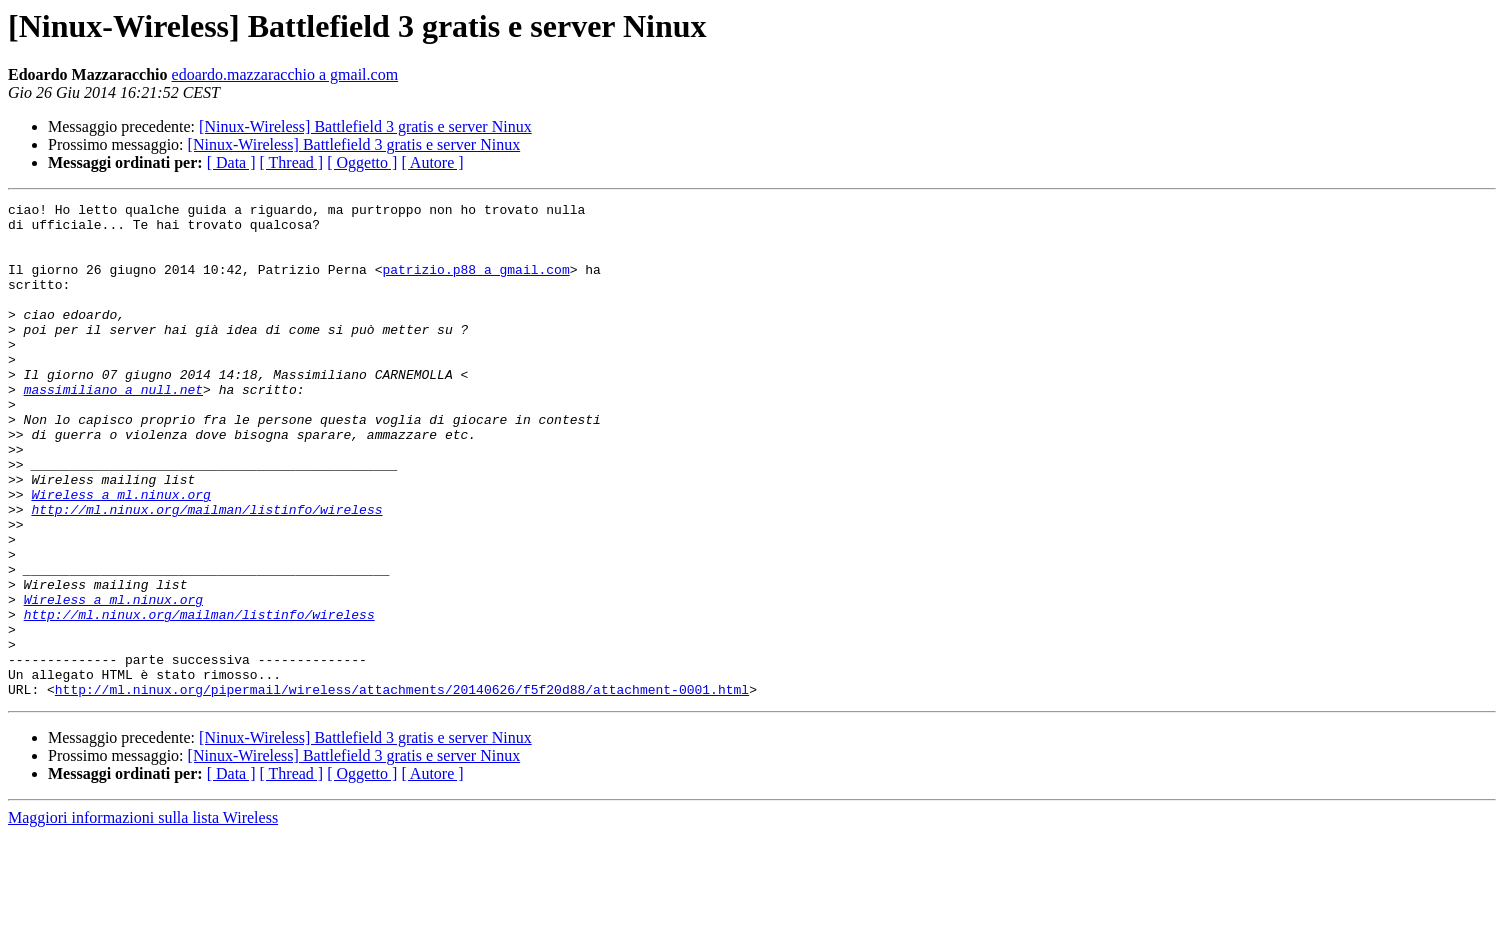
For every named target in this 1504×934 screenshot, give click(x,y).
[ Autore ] (432, 162)
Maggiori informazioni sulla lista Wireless (143, 916)
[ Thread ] (292, 162)
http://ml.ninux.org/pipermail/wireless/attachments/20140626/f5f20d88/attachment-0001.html (402, 788)
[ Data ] (231, 162)
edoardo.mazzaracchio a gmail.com (285, 74)
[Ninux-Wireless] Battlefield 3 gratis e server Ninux (365, 126)
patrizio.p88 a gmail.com (475, 284)
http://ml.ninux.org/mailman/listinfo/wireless (206, 572)
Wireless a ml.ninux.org (120, 554)
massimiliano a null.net (113, 428)
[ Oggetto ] (362, 162)
